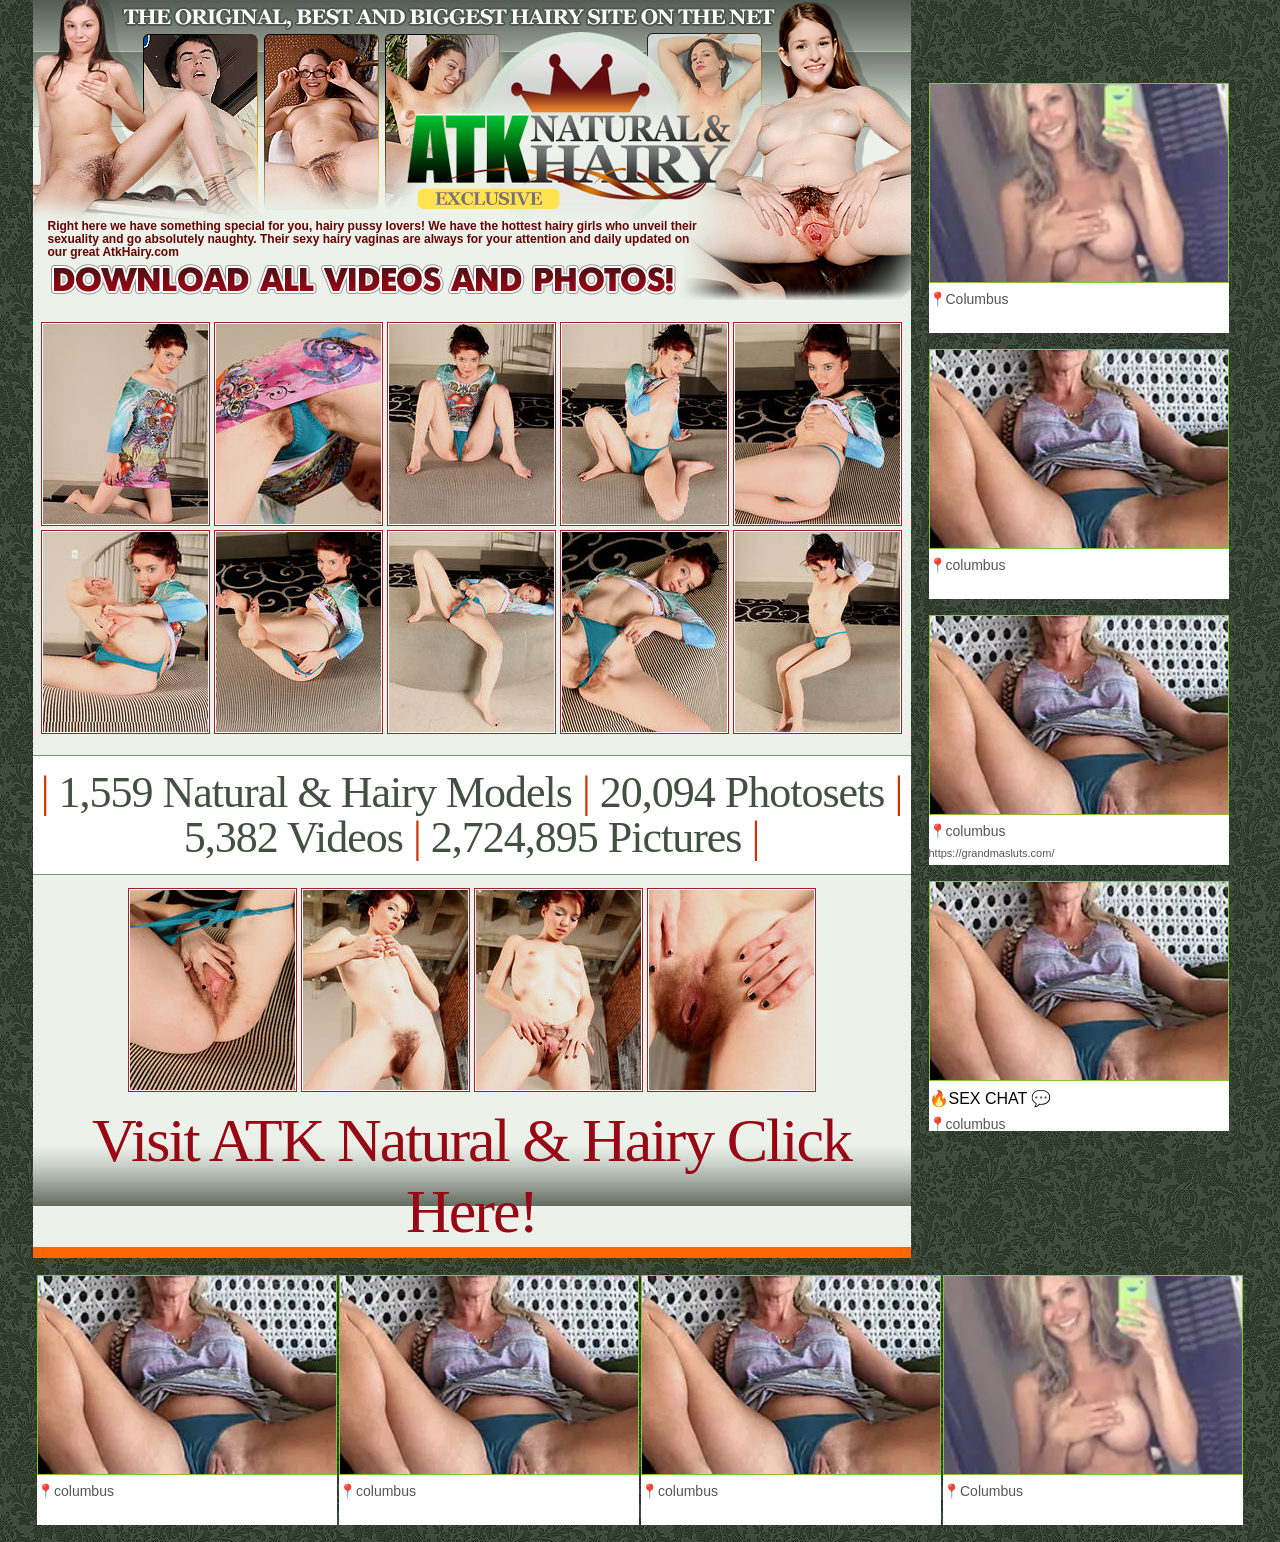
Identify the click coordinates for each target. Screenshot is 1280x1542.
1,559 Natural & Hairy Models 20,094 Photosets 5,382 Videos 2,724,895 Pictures (471, 815)
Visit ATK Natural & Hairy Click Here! (471, 1175)
